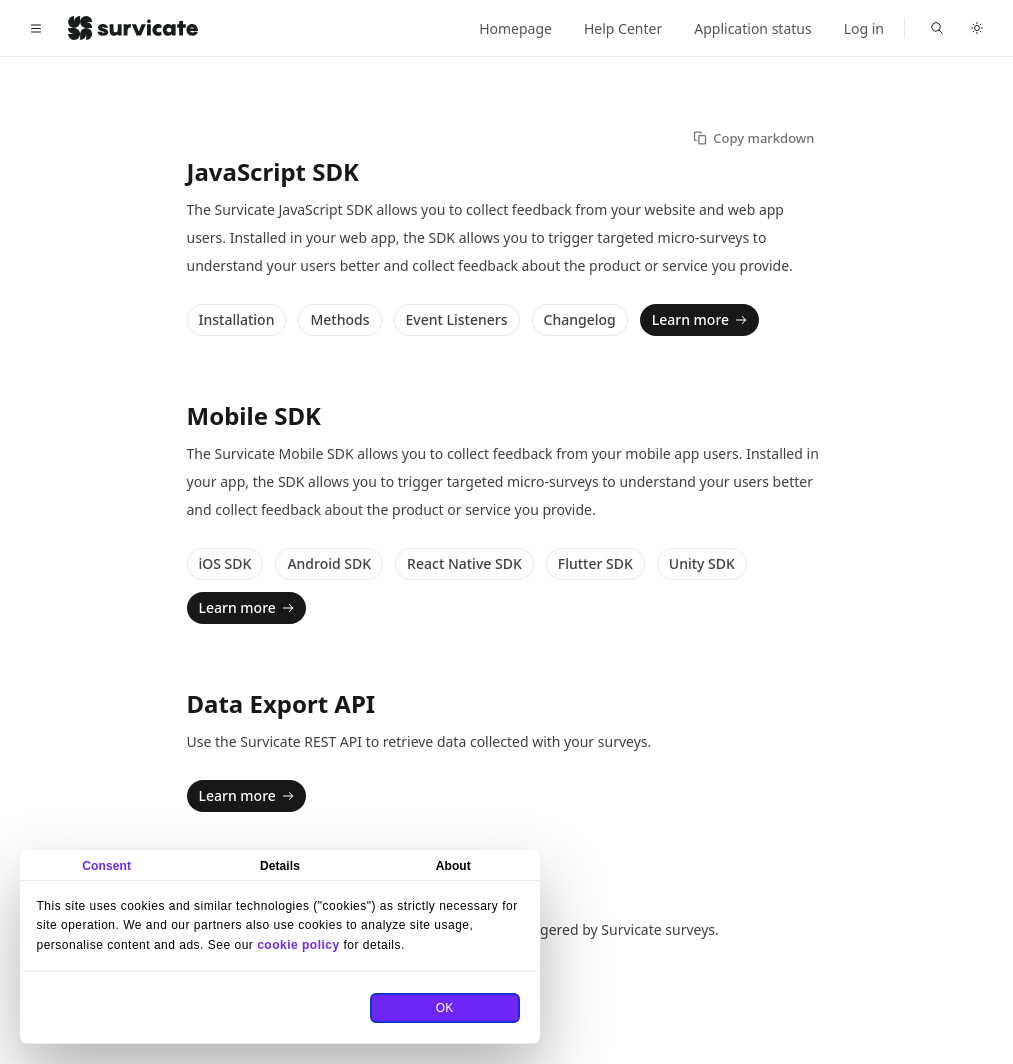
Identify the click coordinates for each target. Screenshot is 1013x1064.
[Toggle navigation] (36, 28)
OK (445, 1008)
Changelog (580, 319)
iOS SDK (225, 563)
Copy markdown (753, 138)
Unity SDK (702, 563)
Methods (339, 319)
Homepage (515, 28)
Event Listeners (457, 319)
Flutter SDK (595, 563)
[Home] (133, 28)
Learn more (701, 320)
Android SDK (329, 563)
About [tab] (453, 866)
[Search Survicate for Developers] (937, 28)
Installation (237, 319)
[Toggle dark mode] (977, 28)
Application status (752, 28)
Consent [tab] (106, 866)
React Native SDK (464, 563)
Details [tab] (280, 866)
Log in (864, 28)
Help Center (623, 28)
